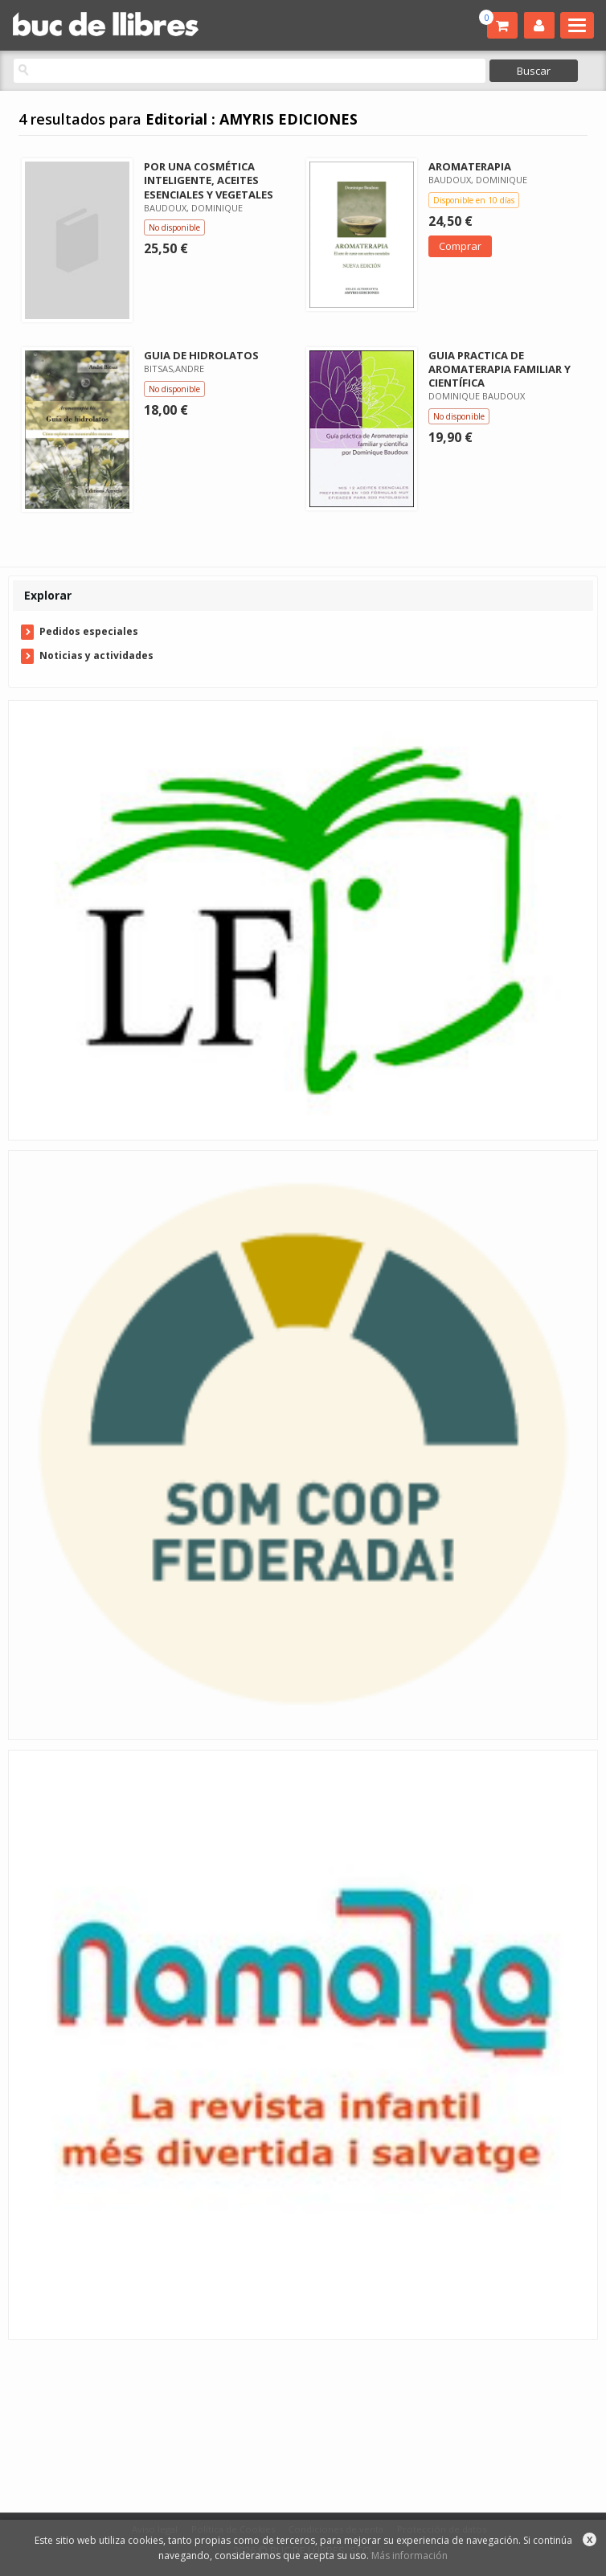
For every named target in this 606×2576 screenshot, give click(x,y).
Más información (409, 2555)
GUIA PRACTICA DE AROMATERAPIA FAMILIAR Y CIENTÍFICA (499, 369)
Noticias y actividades (96, 655)
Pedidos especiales (88, 631)
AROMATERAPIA (469, 166)
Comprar (460, 246)
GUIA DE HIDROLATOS (201, 355)
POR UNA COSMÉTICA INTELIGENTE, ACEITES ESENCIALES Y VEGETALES (208, 180)
